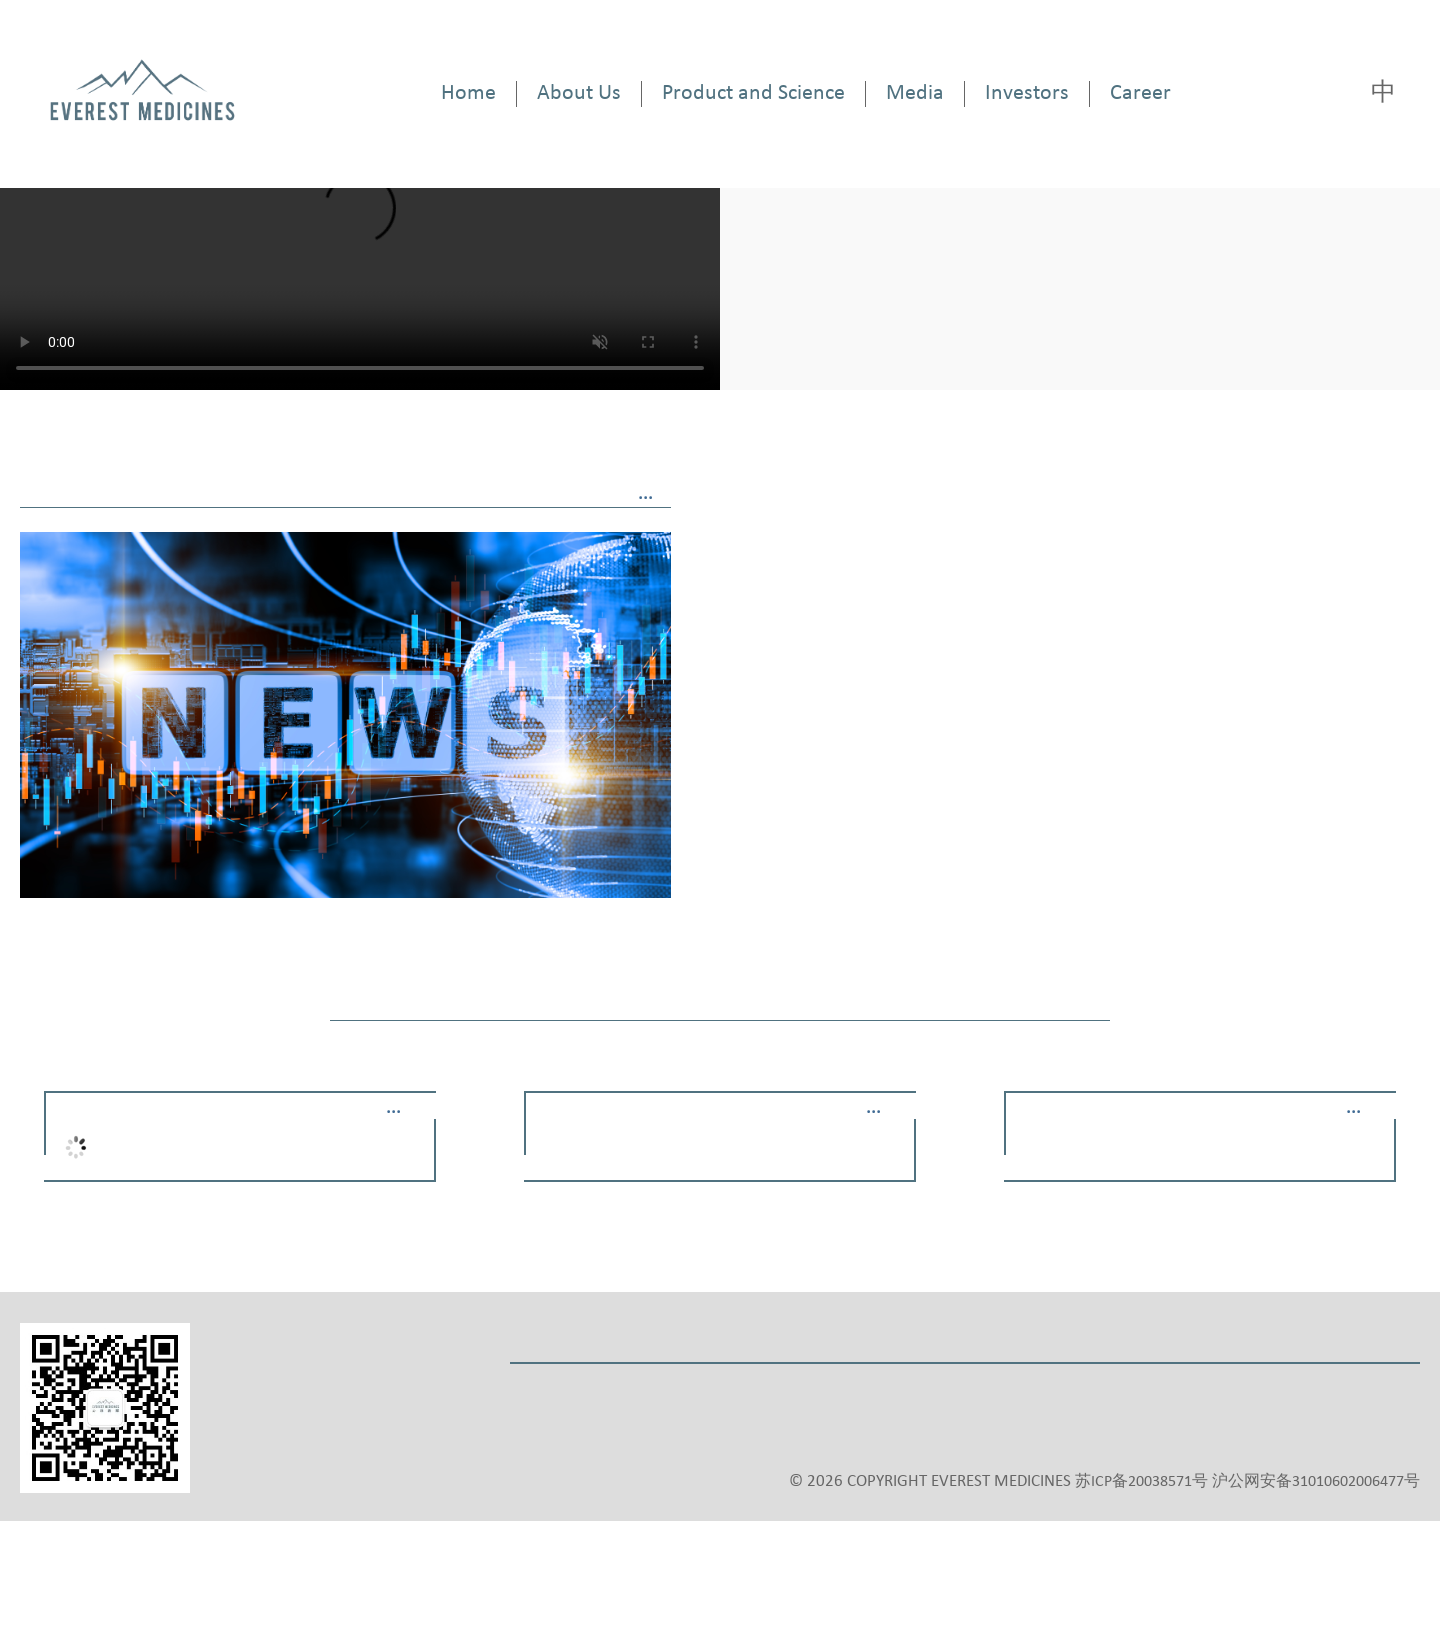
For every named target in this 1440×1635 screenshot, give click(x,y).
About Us (579, 93)
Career (1140, 93)
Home (468, 93)
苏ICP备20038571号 (1141, 1482)
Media (915, 93)
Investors (1027, 93)
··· (645, 499)
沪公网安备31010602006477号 (1316, 1482)
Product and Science (753, 93)
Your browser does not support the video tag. (360, 220)
